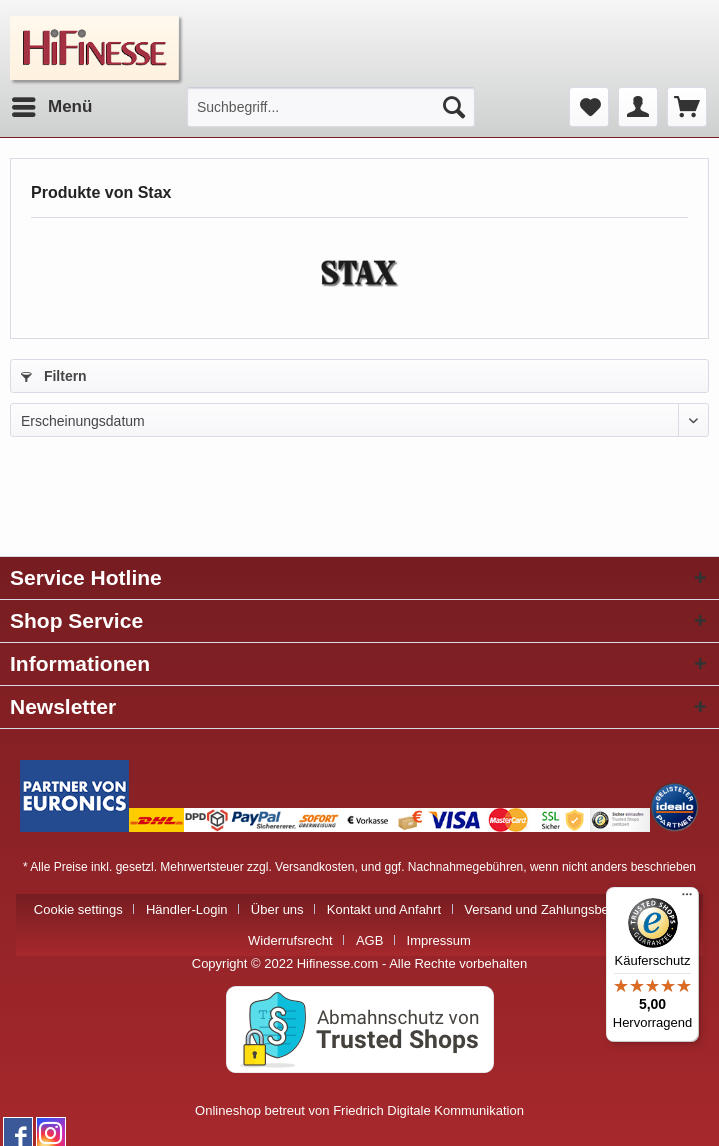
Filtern (54, 376)
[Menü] (687, 899)
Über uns (277, 909)
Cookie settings (78, 909)
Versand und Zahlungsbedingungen (566, 909)
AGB (369, 940)
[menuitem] (51, 107)
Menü (52, 103)
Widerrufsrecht (290, 940)
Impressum (439, 940)
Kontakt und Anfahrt (384, 909)
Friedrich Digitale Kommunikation (428, 1110)
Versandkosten (314, 867)
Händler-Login (187, 909)
